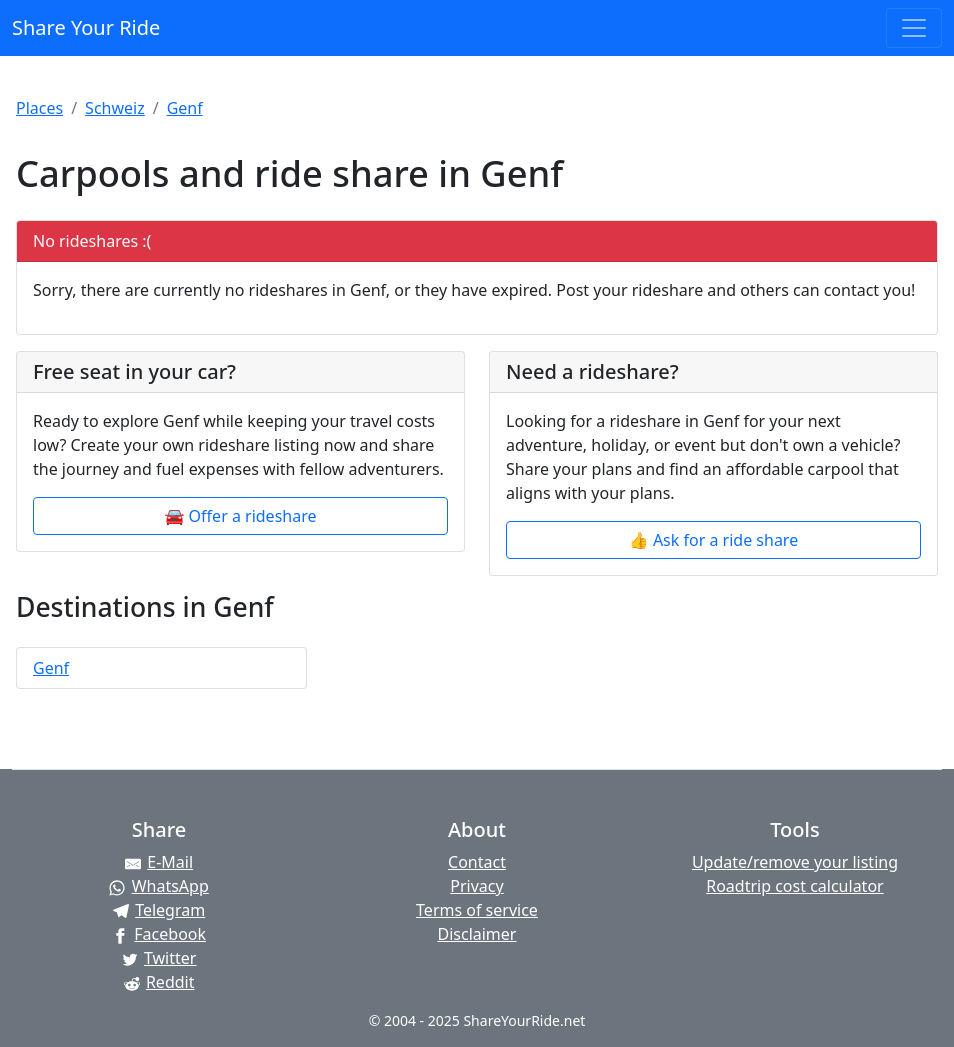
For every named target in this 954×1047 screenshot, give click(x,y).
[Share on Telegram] (159, 910)
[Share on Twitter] (159, 958)
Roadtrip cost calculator (794, 886)
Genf (185, 108)
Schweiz (115, 108)
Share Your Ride (86, 27)
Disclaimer (476, 934)
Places (39, 108)
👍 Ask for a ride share (713, 540)
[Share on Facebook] (159, 934)
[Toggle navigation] (914, 28)
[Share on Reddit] (159, 982)
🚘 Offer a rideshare (241, 516)
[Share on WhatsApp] (159, 886)
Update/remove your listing (795, 862)
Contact (477, 862)
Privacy (476, 886)
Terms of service (477, 910)
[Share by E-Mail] (159, 862)
